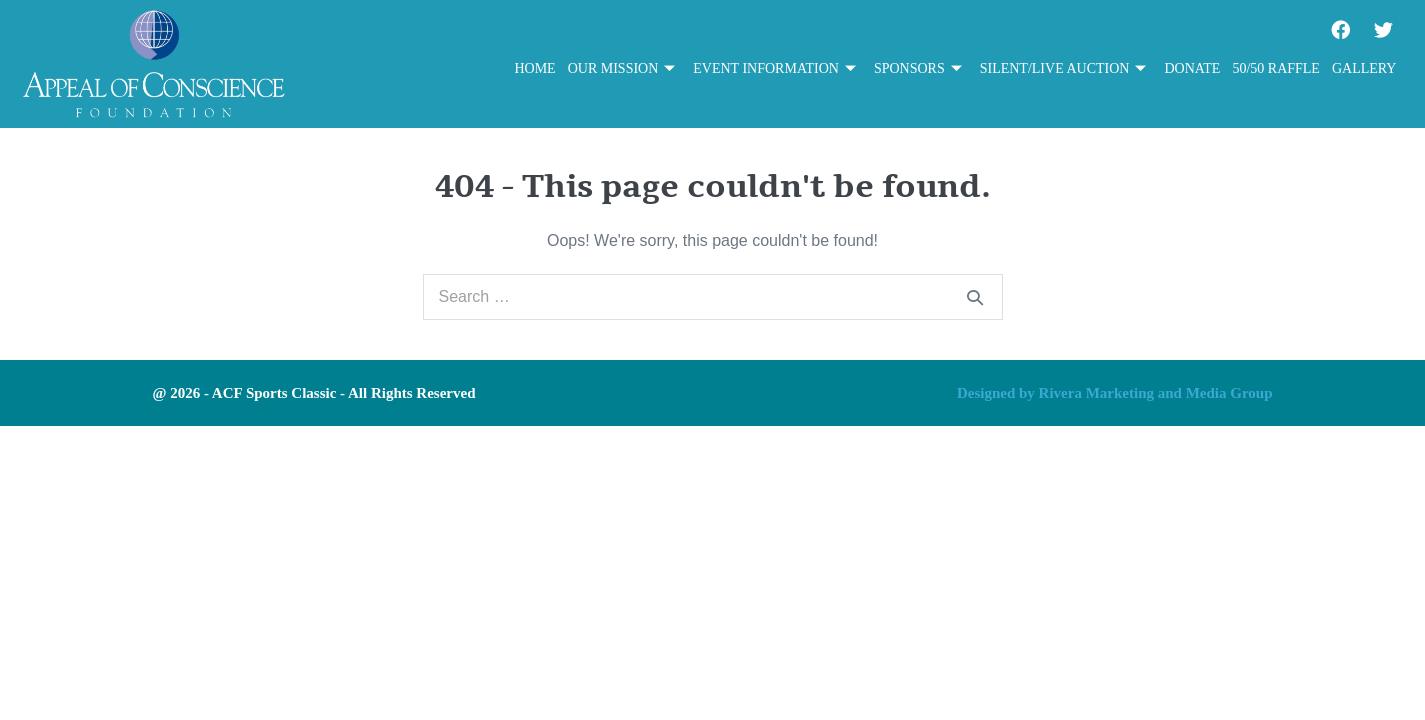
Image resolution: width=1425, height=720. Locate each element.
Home (534, 68)
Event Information (774, 69)
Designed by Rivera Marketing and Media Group (1115, 393)
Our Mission (622, 69)
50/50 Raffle (1276, 68)
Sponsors (918, 69)
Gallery (1364, 68)
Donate (1192, 68)
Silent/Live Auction (1063, 69)
